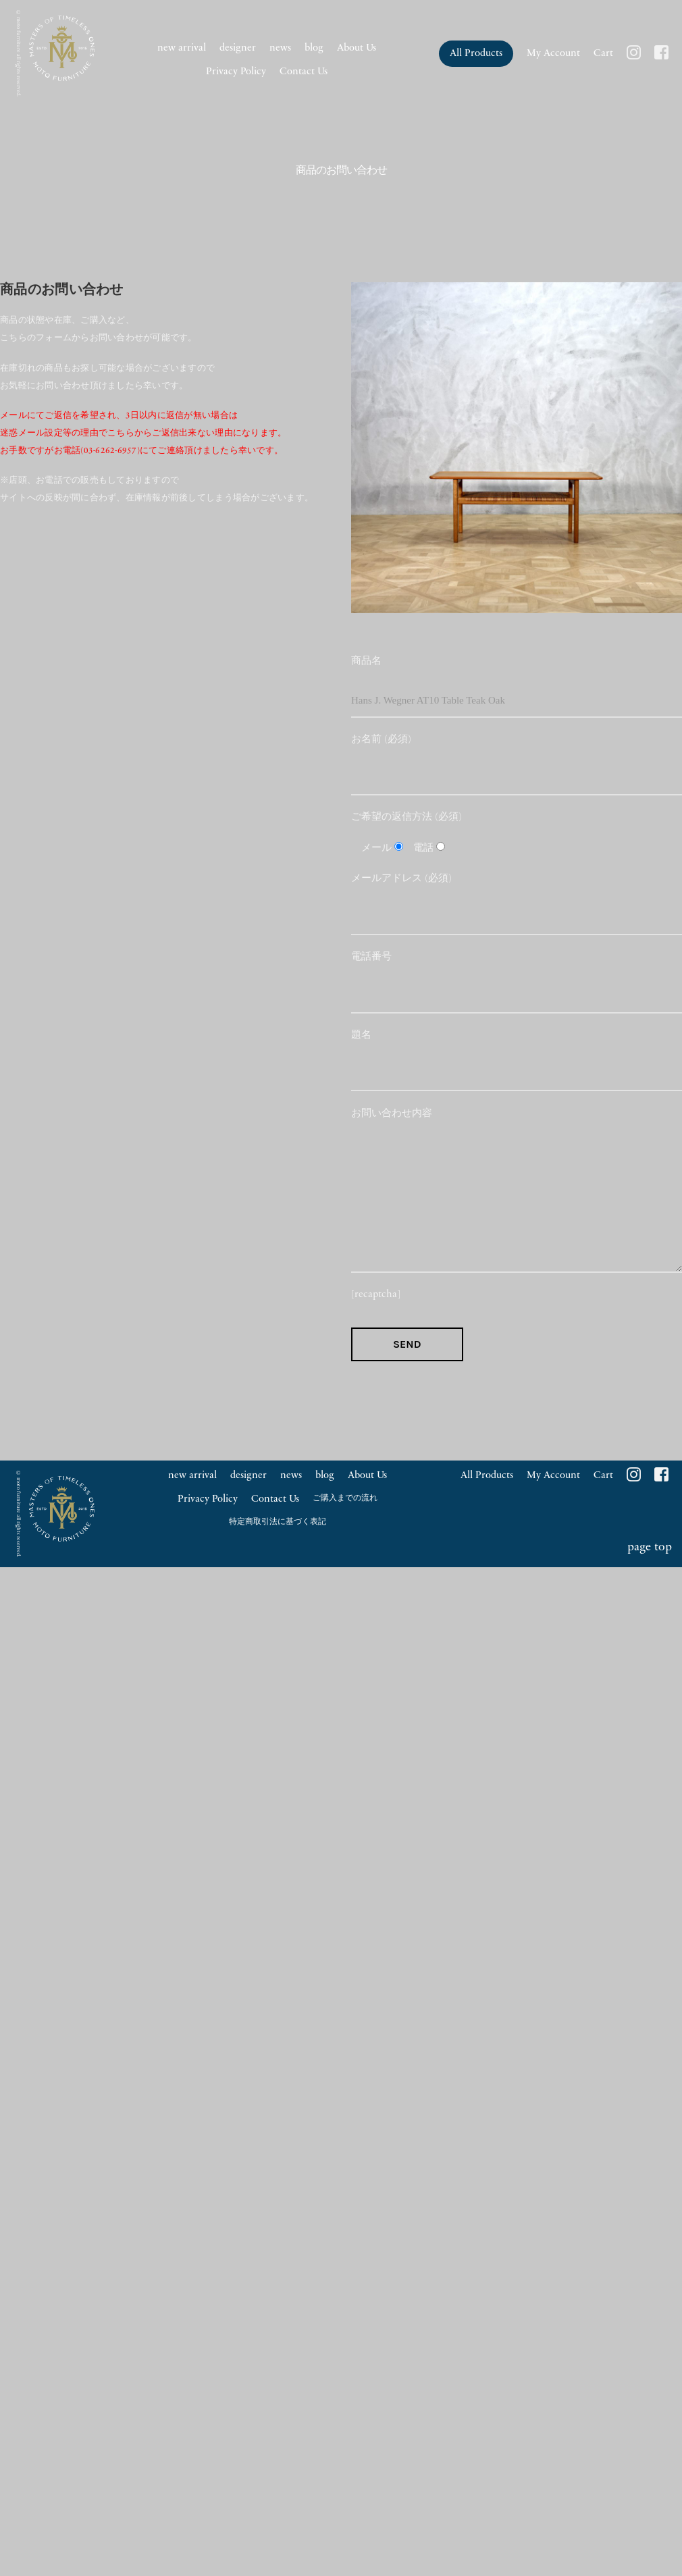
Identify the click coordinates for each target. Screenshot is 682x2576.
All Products (476, 54)
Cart (603, 54)
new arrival (181, 48)
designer (237, 48)
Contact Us (303, 72)
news (280, 48)
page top (649, 1547)
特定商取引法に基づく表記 (277, 1522)
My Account (553, 54)
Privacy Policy (236, 72)
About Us (356, 48)
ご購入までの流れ (345, 1498)
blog (314, 48)
